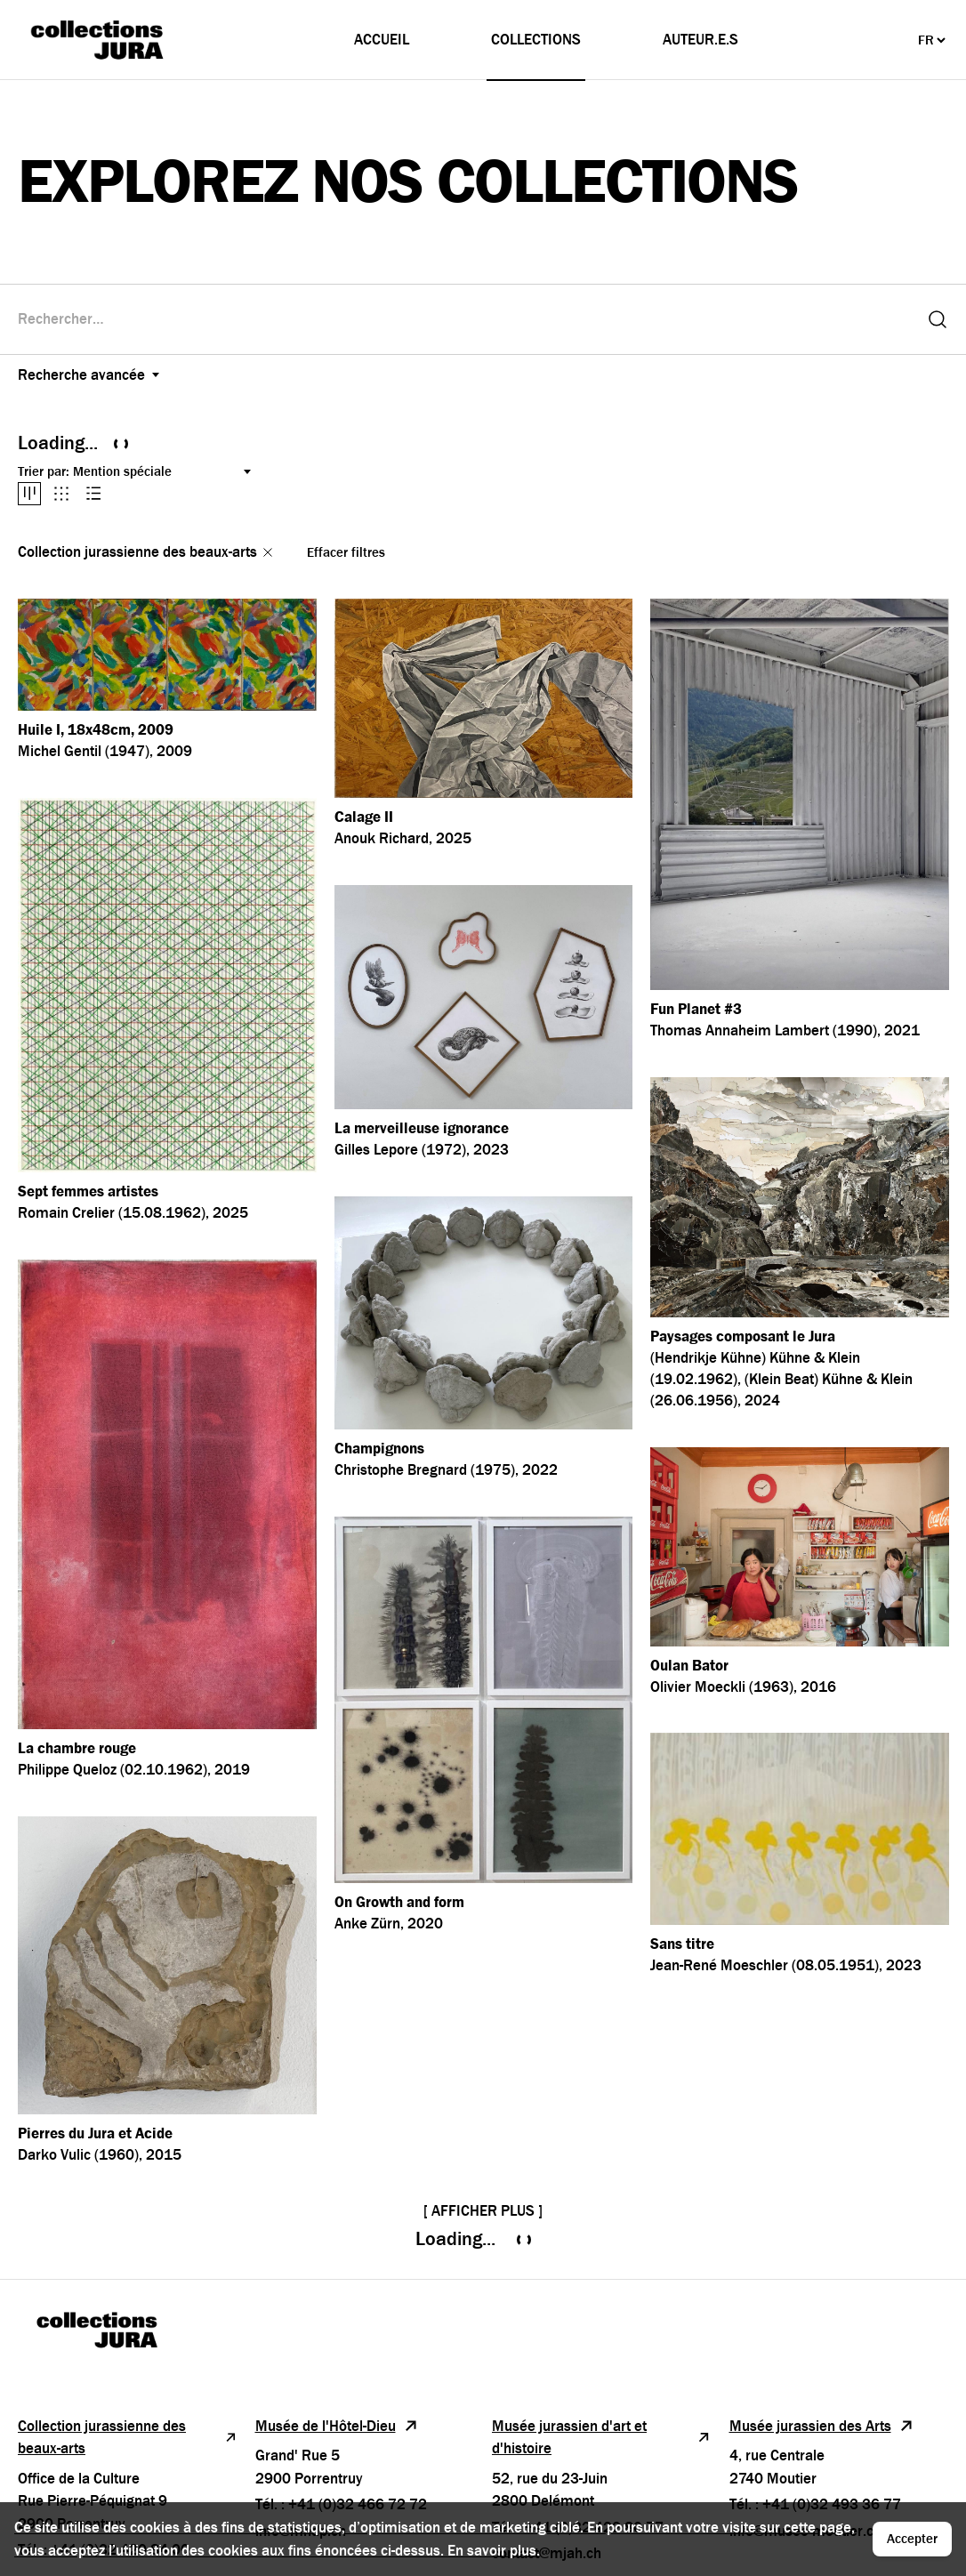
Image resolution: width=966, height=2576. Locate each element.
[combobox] (467, 319)
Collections (536, 39)
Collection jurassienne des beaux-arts (127, 2438)
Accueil (381, 39)
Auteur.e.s (700, 39)
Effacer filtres (346, 552)
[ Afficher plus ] (483, 2210)
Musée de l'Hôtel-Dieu (337, 2426)
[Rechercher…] (467, 319)
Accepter (912, 2539)
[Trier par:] (163, 472)
